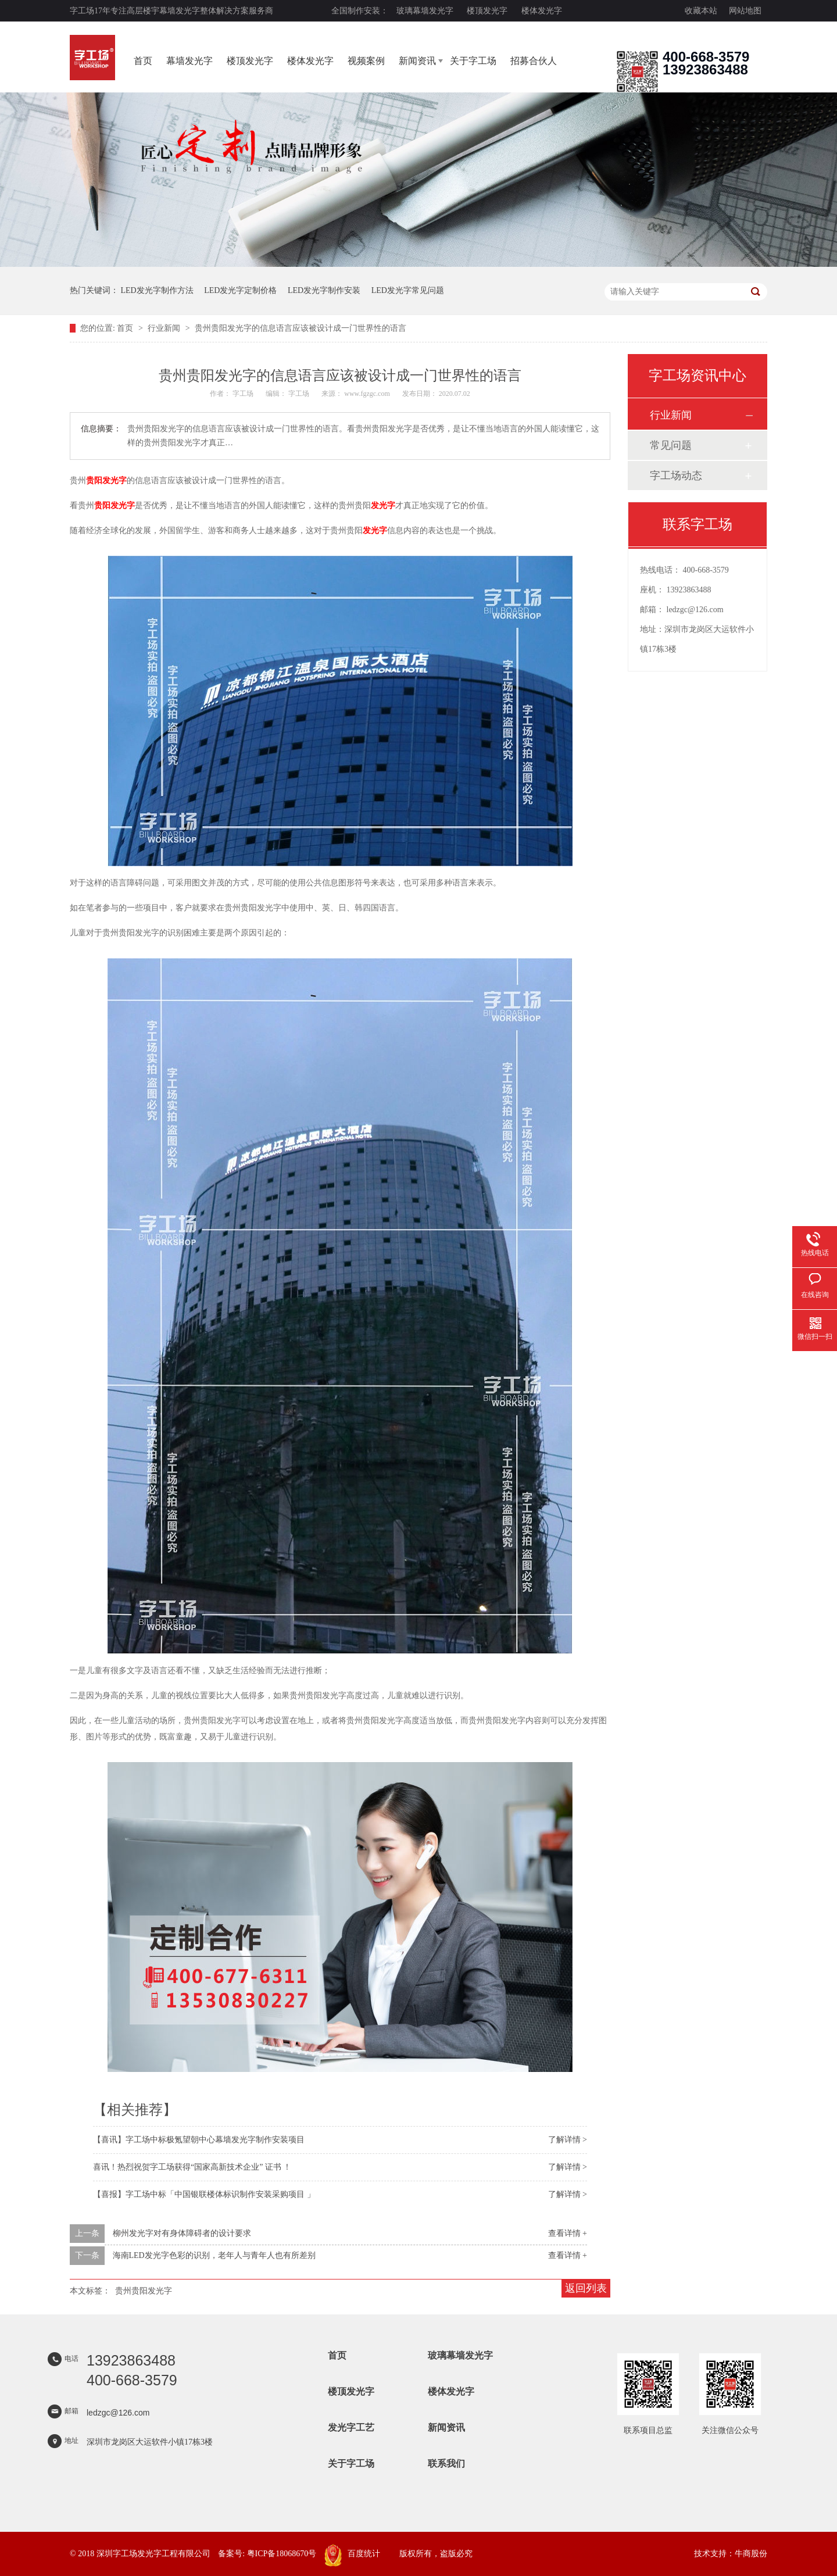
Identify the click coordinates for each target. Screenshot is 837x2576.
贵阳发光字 (106, 480)
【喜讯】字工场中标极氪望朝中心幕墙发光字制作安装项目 (199, 2139)
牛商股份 (751, 2553)
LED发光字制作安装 (324, 290)
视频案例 (366, 61)
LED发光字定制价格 (240, 290)
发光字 (383, 505)
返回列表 (586, 2288)
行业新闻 (165, 328)
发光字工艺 (351, 2427)
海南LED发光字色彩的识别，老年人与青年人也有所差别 (214, 2255)
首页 (143, 61)
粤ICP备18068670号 (282, 2553)
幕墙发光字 (189, 61)
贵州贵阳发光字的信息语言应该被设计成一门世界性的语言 (300, 328)
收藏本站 (701, 10)
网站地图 (745, 10)
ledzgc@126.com (695, 609)
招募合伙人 (533, 61)
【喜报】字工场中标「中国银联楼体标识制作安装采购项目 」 (204, 2194)
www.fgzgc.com (367, 394)
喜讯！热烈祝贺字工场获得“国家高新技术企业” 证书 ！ (192, 2167)
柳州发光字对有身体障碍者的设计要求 (182, 2233)
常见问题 (671, 445)
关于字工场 (473, 61)
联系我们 (446, 2463)
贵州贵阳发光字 (143, 2290)
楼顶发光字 (487, 10)
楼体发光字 (541, 10)
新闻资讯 (417, 61)
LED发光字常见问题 (407, 290)
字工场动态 (676, 475)
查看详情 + (567, 2233)
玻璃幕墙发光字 (424, 10)
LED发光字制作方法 (157, 290)
